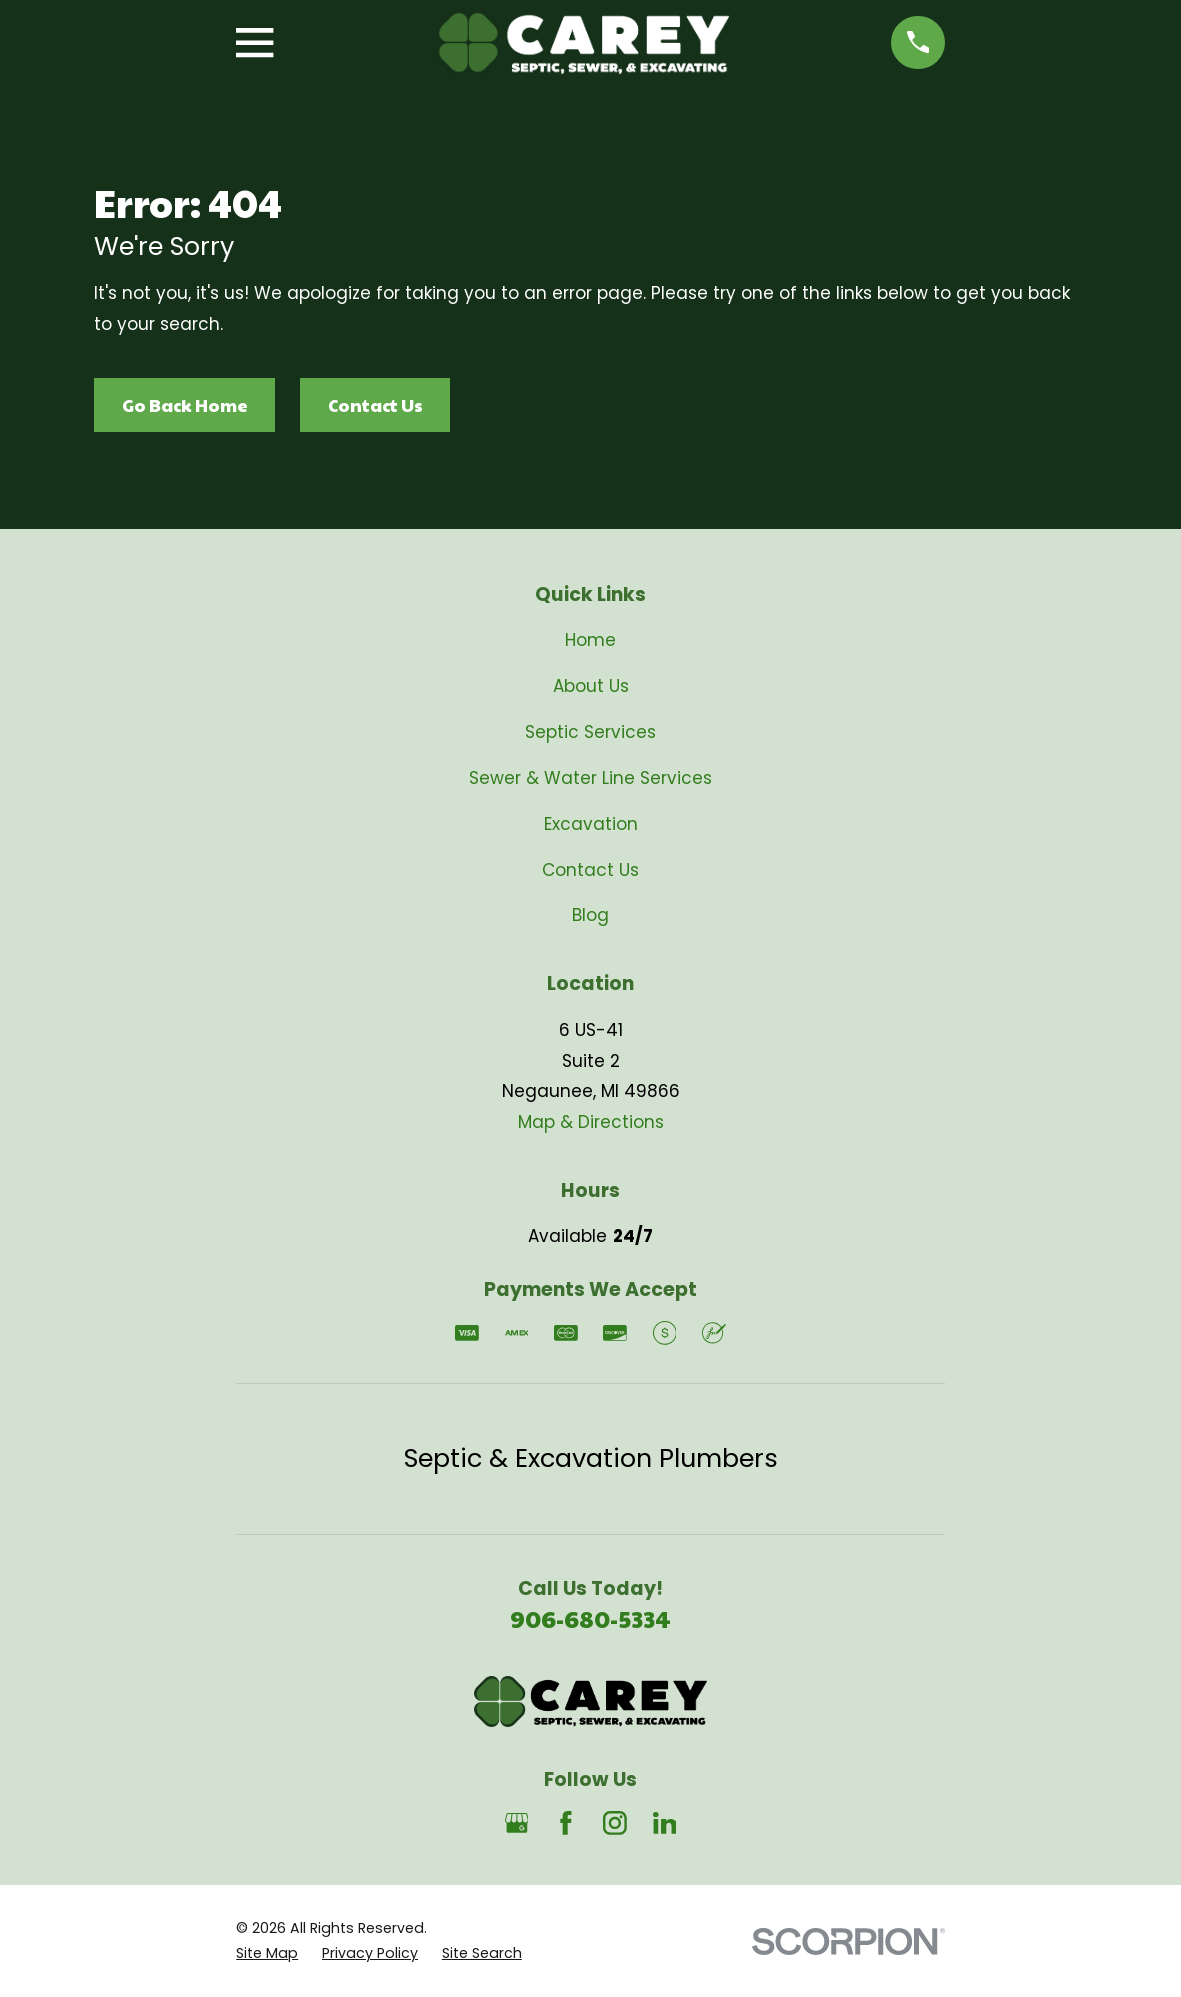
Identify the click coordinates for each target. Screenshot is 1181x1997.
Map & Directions (591, 1122)
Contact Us (375, 405)
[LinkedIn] (665, 1823)
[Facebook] (566, 1823)
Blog (590, 915)
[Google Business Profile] (517, 1823)
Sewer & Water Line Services (590, 778)
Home (590, 640)
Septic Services (590, 732)
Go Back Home (185, 405)
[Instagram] (615, 1823)
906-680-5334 (590, 1618)
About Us (591, 686)
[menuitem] (267, 1954)
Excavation (591, 824)
